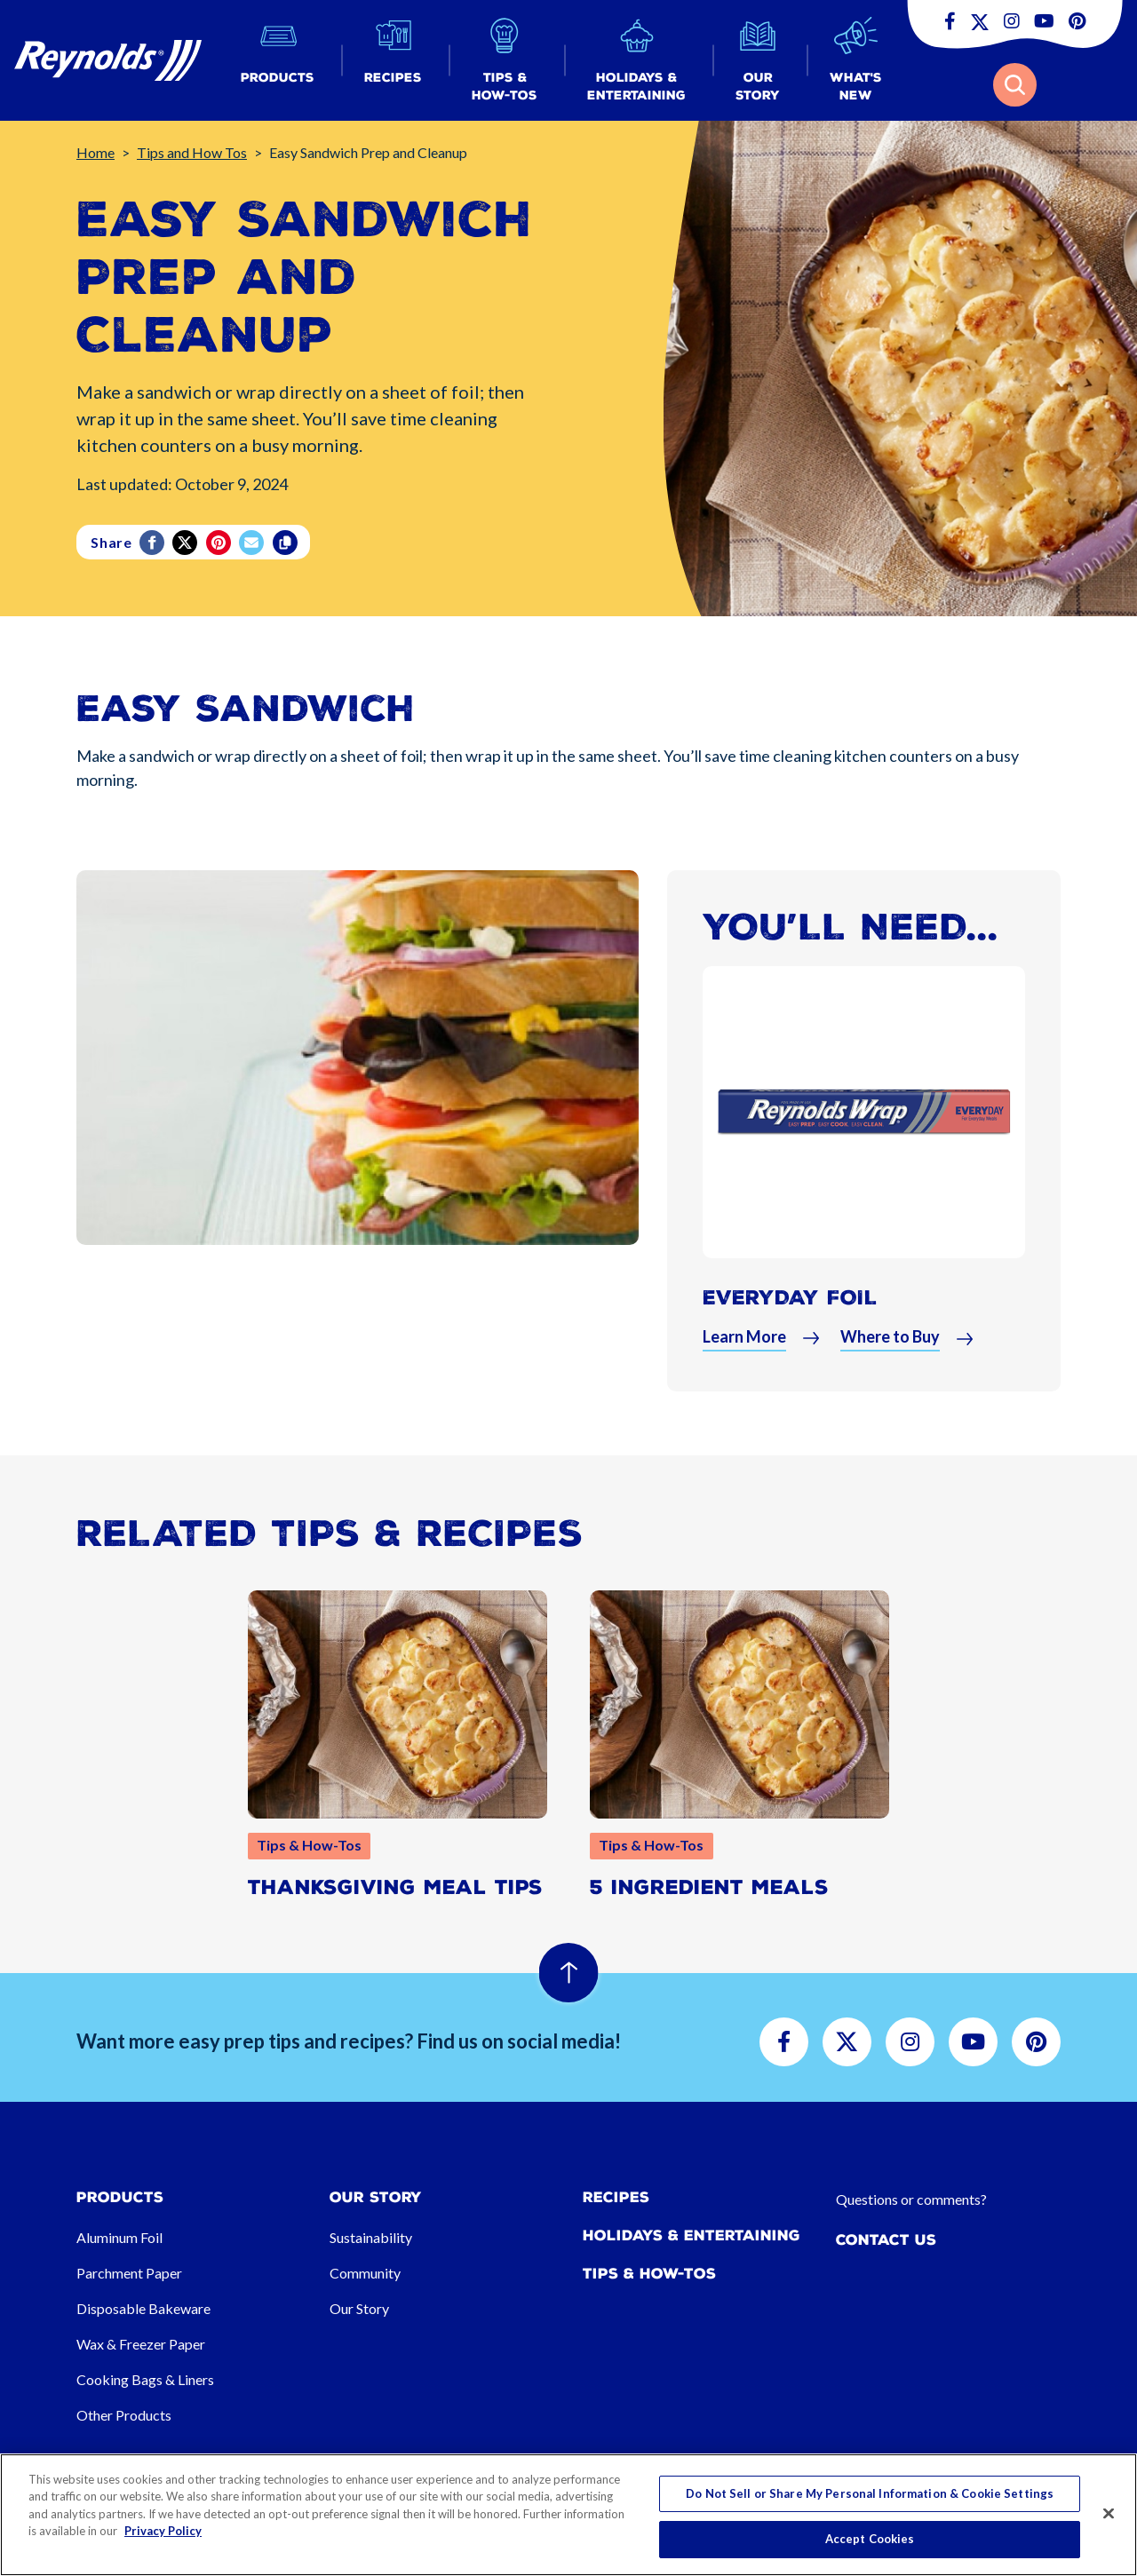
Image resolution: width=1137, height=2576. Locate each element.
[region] (568, 2514)
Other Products (123, 2414)
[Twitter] (186, 542)
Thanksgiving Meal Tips (395, 1887)
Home (95, 152)
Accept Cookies (870, 2539)
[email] (252, 542)
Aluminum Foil (119, 2237)
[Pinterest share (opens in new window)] (220, 542)
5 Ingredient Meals (709, 1887)
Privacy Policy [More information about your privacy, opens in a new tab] (163, 2531)
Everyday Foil (790, 1298)
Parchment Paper (129, 2272)
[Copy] (286, 542)
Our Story (359, 2308)
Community (365, 2272)
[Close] (1108, 2512)
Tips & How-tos (649, 2273)
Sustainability (371, 2237)
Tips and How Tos (192, 152)
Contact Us (886, 2239)
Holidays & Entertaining (691, 2235)
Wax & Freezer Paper (140, 2343)
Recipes (616, 2197)
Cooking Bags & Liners (145, 2379)
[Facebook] (153, 542)
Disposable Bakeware (143, 2308)
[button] (278, 61)
